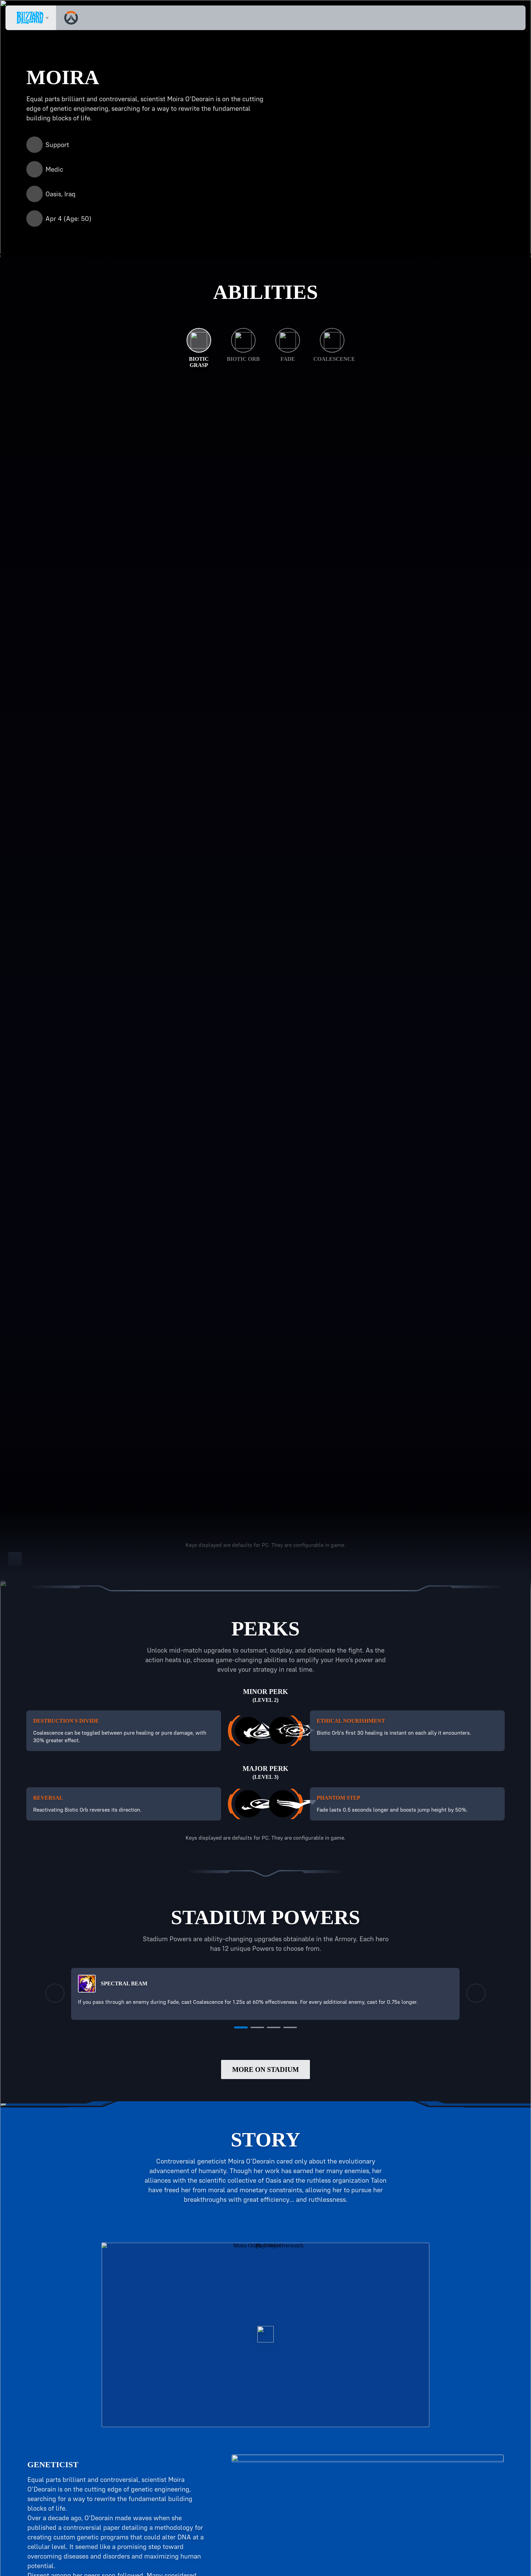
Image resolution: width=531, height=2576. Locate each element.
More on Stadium (265, 2085)
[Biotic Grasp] (199, 348)
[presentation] (30, 17)
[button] (501, 18)
